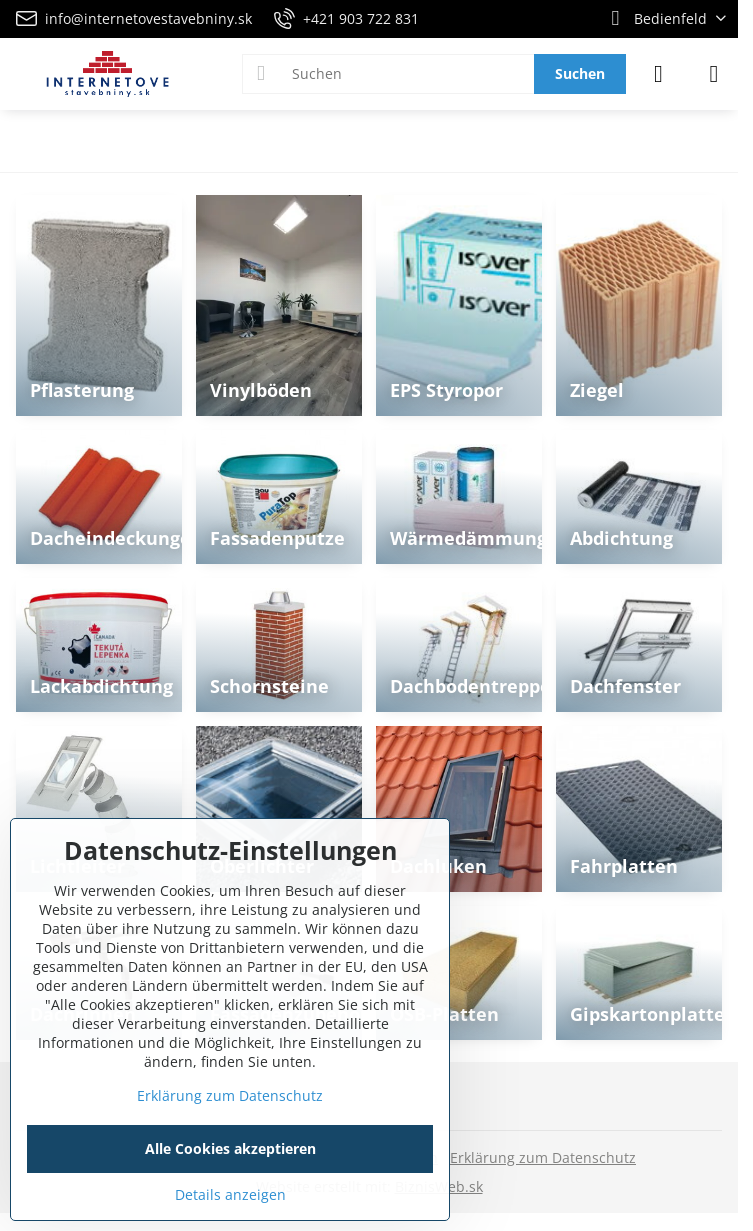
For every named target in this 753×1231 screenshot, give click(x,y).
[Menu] (714, 74)
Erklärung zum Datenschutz (543, 1157)
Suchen (580, 73)
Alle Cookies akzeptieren (230, 1148)
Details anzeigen (230, 1194)
